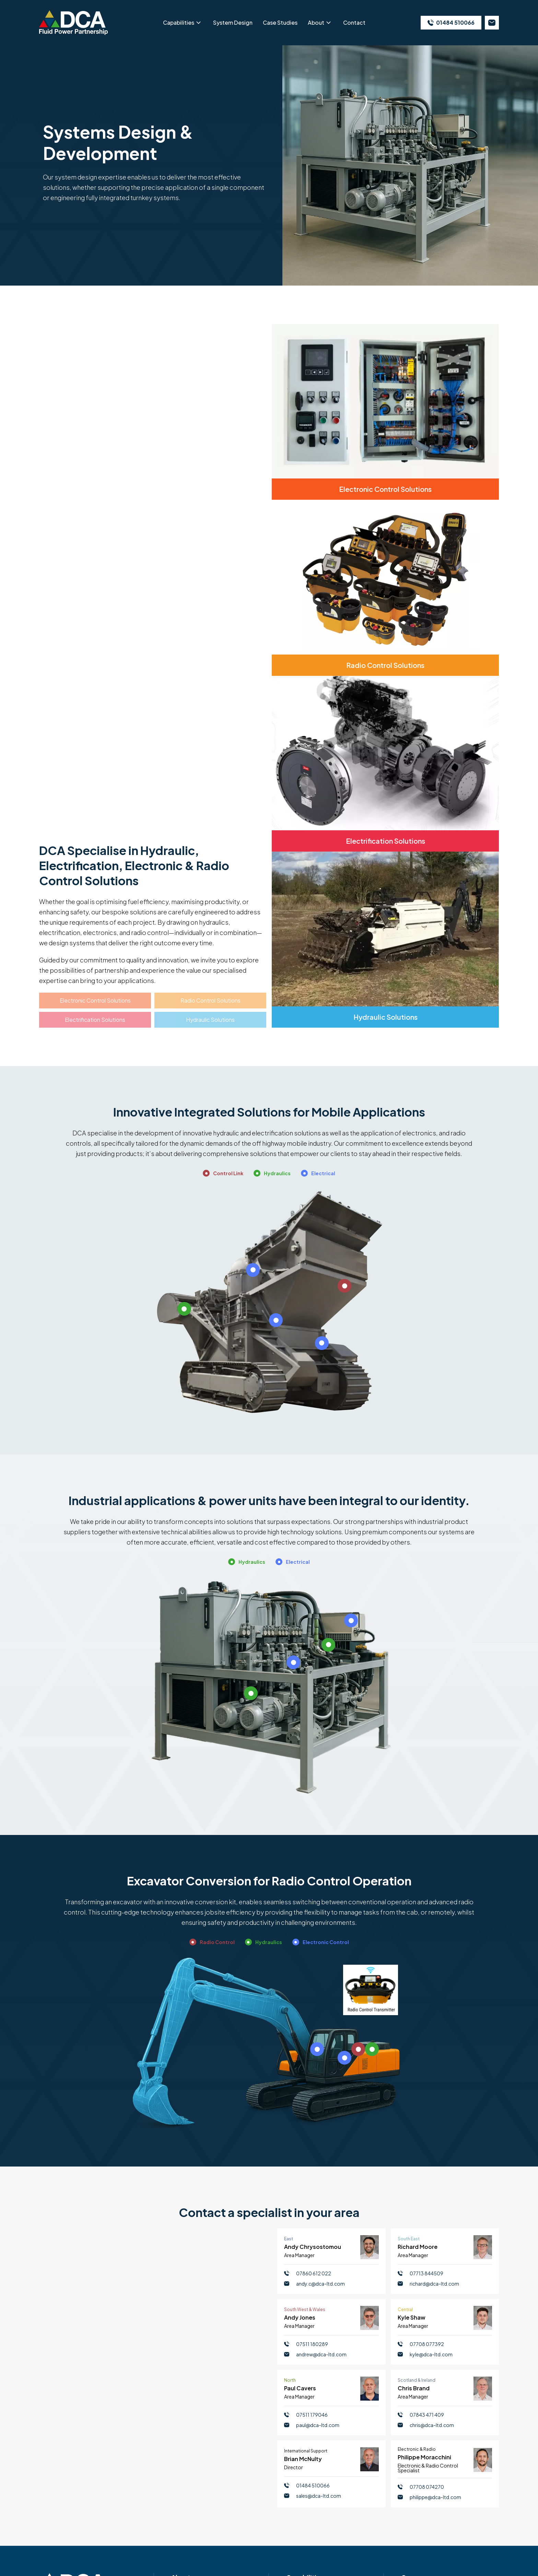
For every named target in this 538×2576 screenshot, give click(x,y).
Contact (354, 22)
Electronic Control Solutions (95, 1000)
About (316, 22)
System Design (233, 22)
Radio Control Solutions (210, 1000)
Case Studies (280, 22)
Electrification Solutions (95, 1019)
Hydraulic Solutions (210, 1019)
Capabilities (178, 22)
